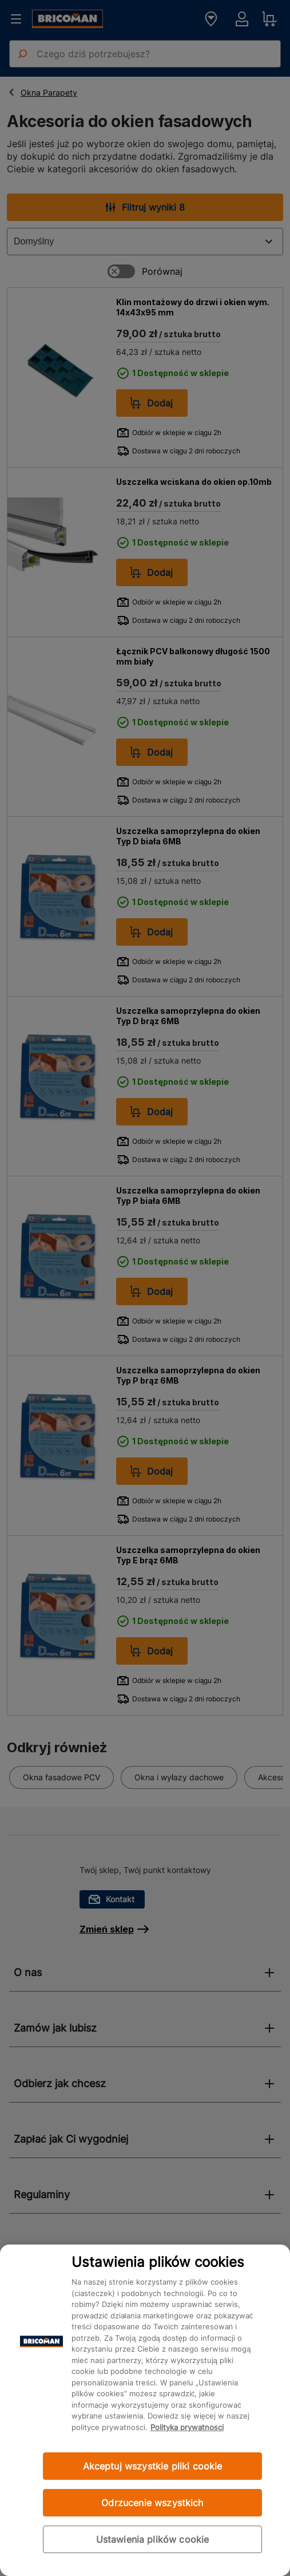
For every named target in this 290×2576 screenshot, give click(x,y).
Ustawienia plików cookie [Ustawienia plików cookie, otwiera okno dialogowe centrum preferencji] (152, 2539)
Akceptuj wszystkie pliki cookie (153, 2466)
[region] (145, 2410)
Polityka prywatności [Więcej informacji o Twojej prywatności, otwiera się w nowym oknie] (187, 2427)
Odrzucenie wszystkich (152, 2502)
